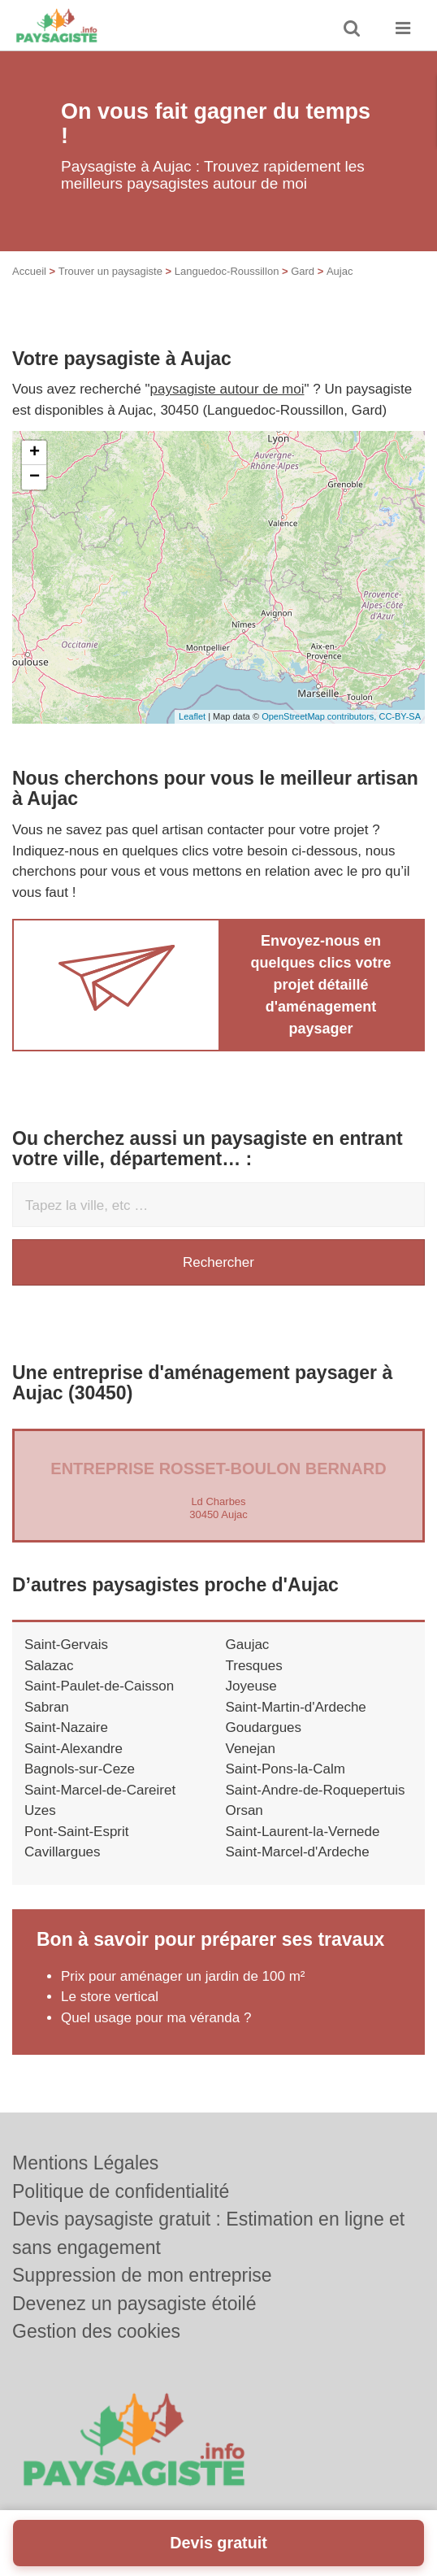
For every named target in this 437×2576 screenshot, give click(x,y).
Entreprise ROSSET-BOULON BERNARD (218, 1468)
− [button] (34, 477)
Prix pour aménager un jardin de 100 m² (183, 1976)
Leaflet (192, 716)
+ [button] (34, 453)
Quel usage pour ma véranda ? (156, 2018)
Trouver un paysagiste (110, 271)
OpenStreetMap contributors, (320, 716)
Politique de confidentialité (120, 2191)
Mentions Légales (85, 2163)
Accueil (29, 271)
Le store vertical (109, 1996)
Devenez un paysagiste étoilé (134, 2303)
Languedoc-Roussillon (227, 271)
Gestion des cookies (96, 2331)
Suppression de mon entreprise (142, 2275)
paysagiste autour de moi (227, 389)
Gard (302, 271)
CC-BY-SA (400, 716)
